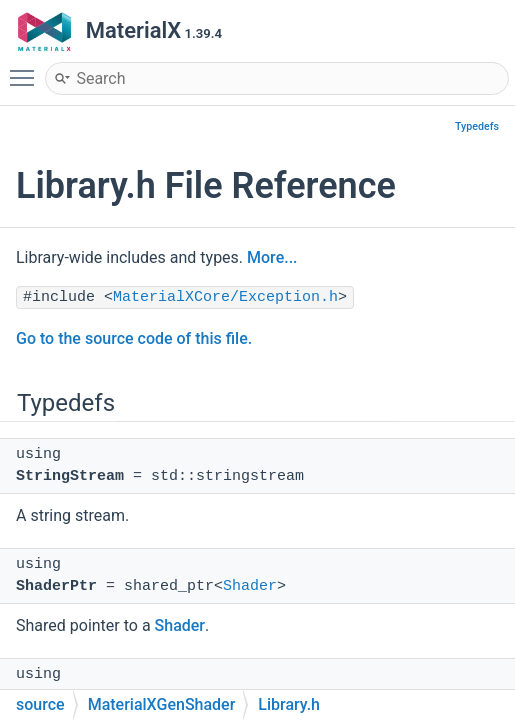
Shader (250, 586)
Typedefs (477, 126)
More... (272, 257)
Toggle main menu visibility (27, 69)
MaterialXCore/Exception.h (225, 297)
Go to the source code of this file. (134, 338)
